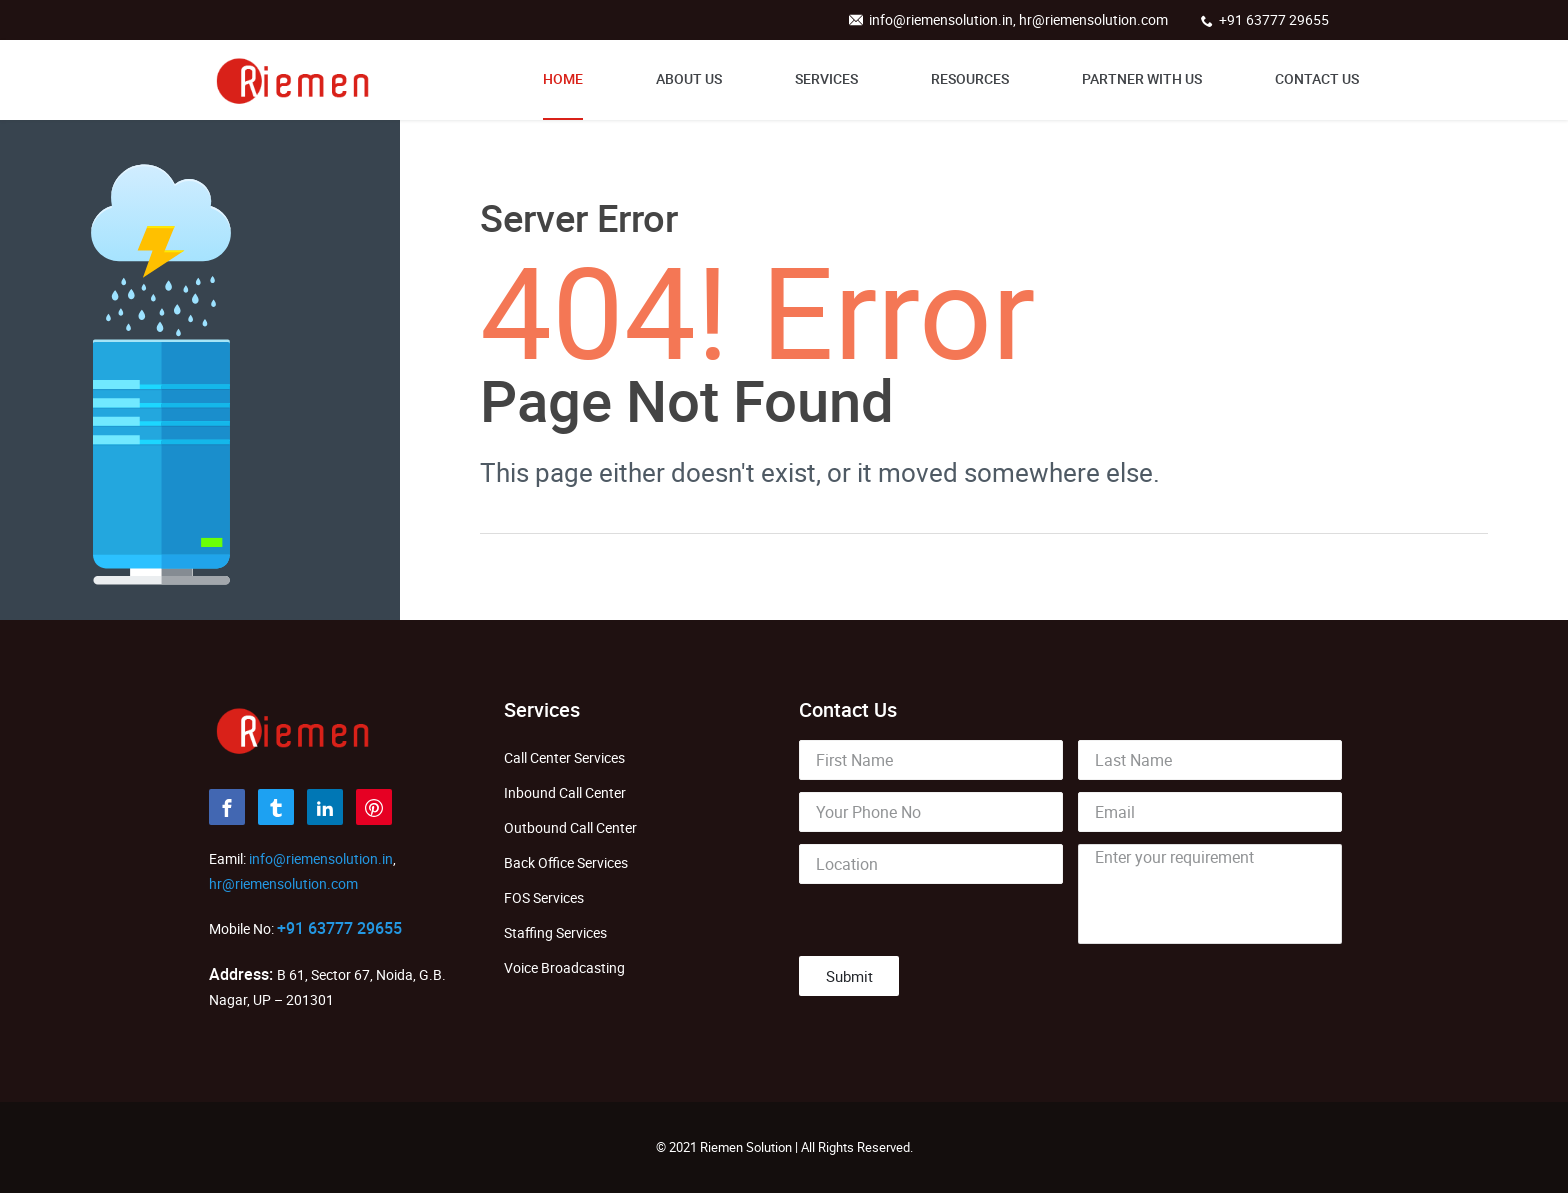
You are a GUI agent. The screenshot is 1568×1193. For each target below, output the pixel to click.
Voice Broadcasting (564, 967)
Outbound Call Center (570, 827)
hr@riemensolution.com (283, 883)
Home (563, 79)
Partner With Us (1142, 79)
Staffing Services (555, 932)
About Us (689, 79)
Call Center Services (564, 757)
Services (826, 79)
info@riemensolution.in (319, 858)
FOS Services (544, 897)
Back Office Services (566, 862)
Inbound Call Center (565, 792)
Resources (970, 79)
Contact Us (1317, 79)
